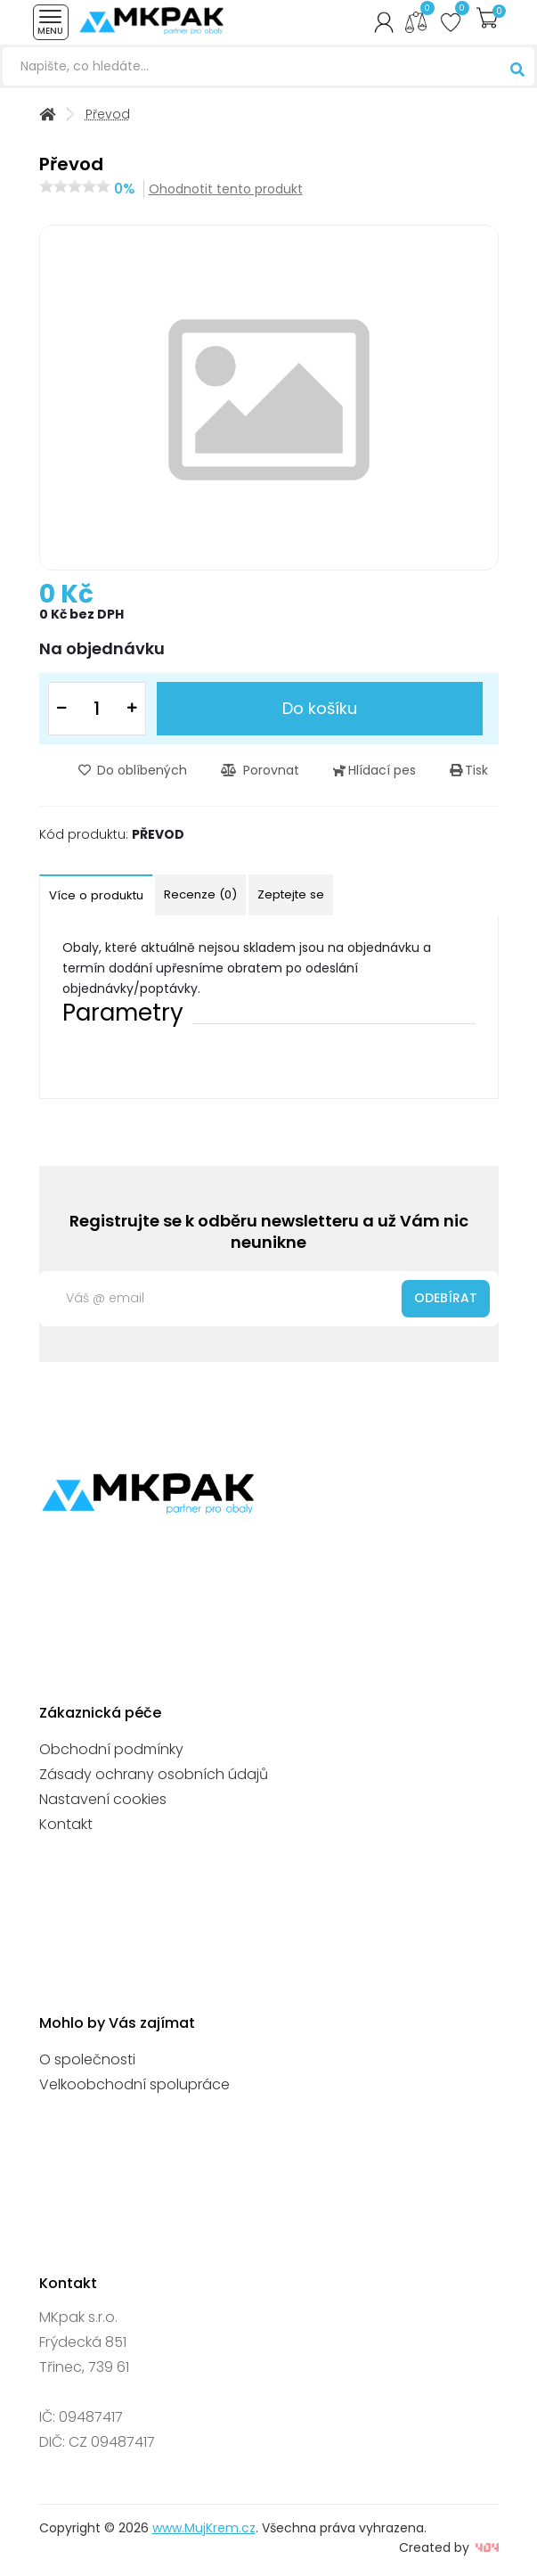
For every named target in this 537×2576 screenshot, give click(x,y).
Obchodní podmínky (111, 1749)
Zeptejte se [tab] (290, 894)
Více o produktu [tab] (96, 895)
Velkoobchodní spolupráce (134, 2084)
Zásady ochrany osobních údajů (153, 1774)
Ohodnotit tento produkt (226, 189)
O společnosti (87, 2059)
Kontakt (66, 1824)
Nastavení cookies (103, 1799)
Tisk (469, 770)
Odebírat (445, 1298)
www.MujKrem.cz (204, 2528)
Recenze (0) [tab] (200, 894)
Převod (107, 115)
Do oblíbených (132, 770)
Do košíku (319, 708)
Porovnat (260, 770)
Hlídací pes (374, 770)
